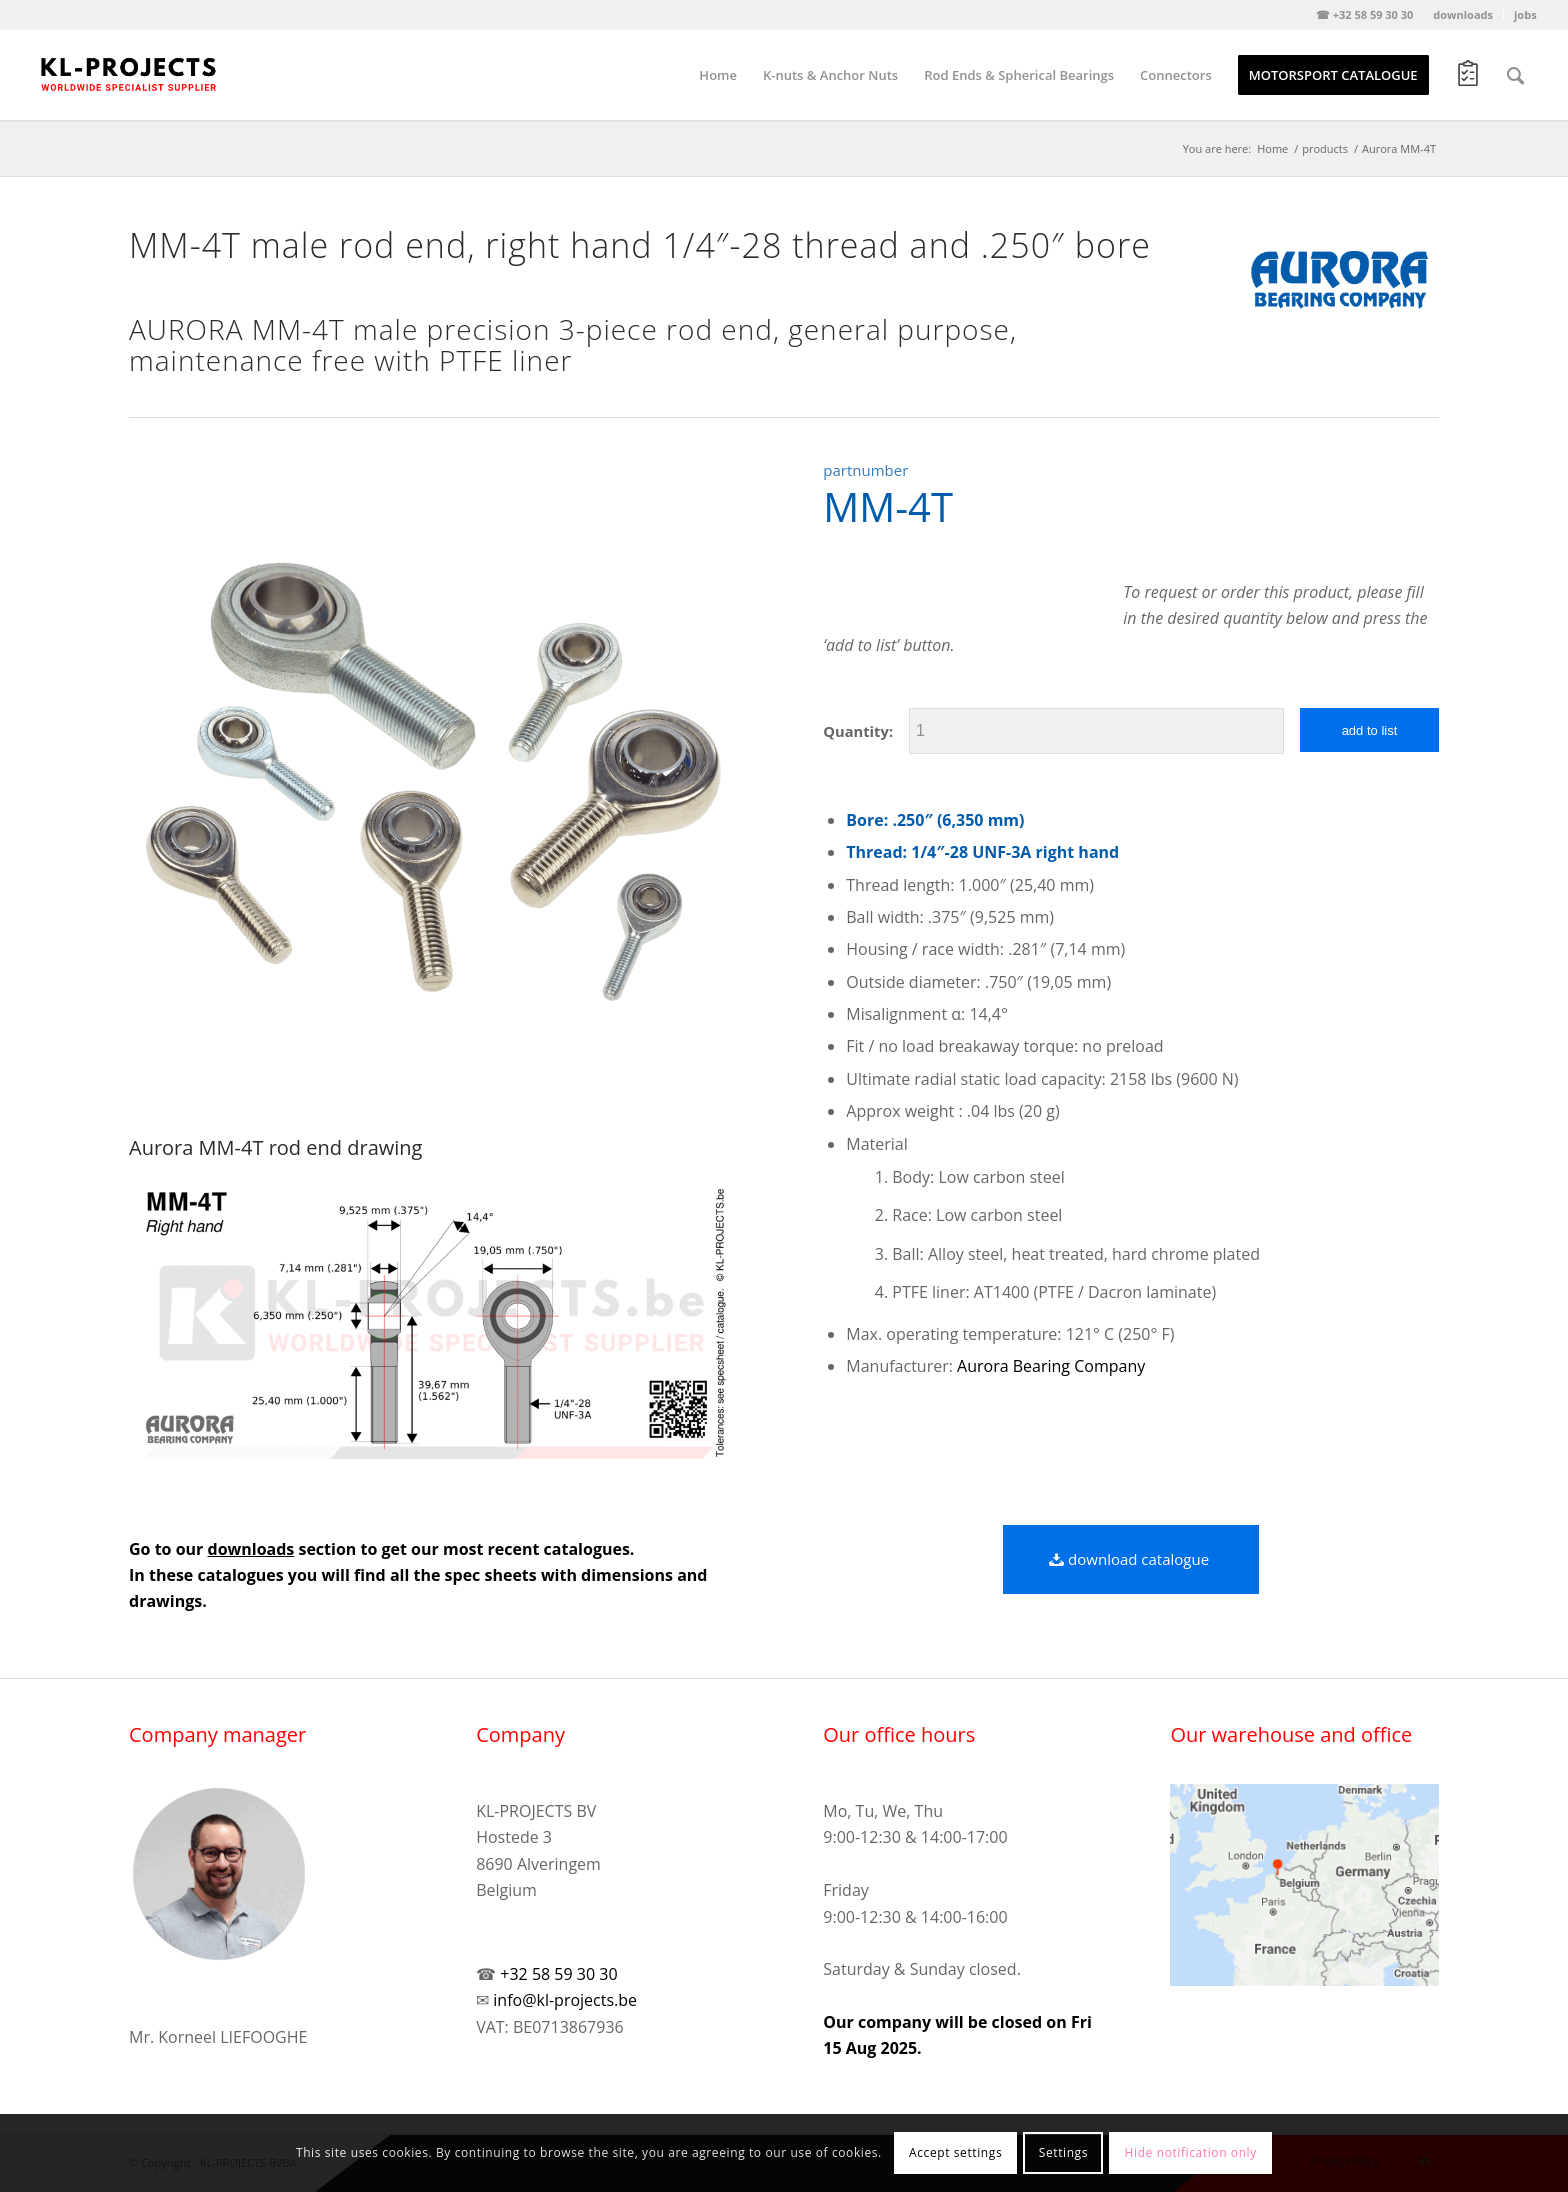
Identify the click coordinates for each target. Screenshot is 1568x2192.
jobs (1525, 14)
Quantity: (858, 731)
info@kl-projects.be (565, 2000)
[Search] (1515, 75)
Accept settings (955, 2152)
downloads (1463, 14)
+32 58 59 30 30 (558, 1974)
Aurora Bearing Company (1051, 1366)
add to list (1370, 730)
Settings (1063, 2152)
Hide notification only (1191, 2152)
